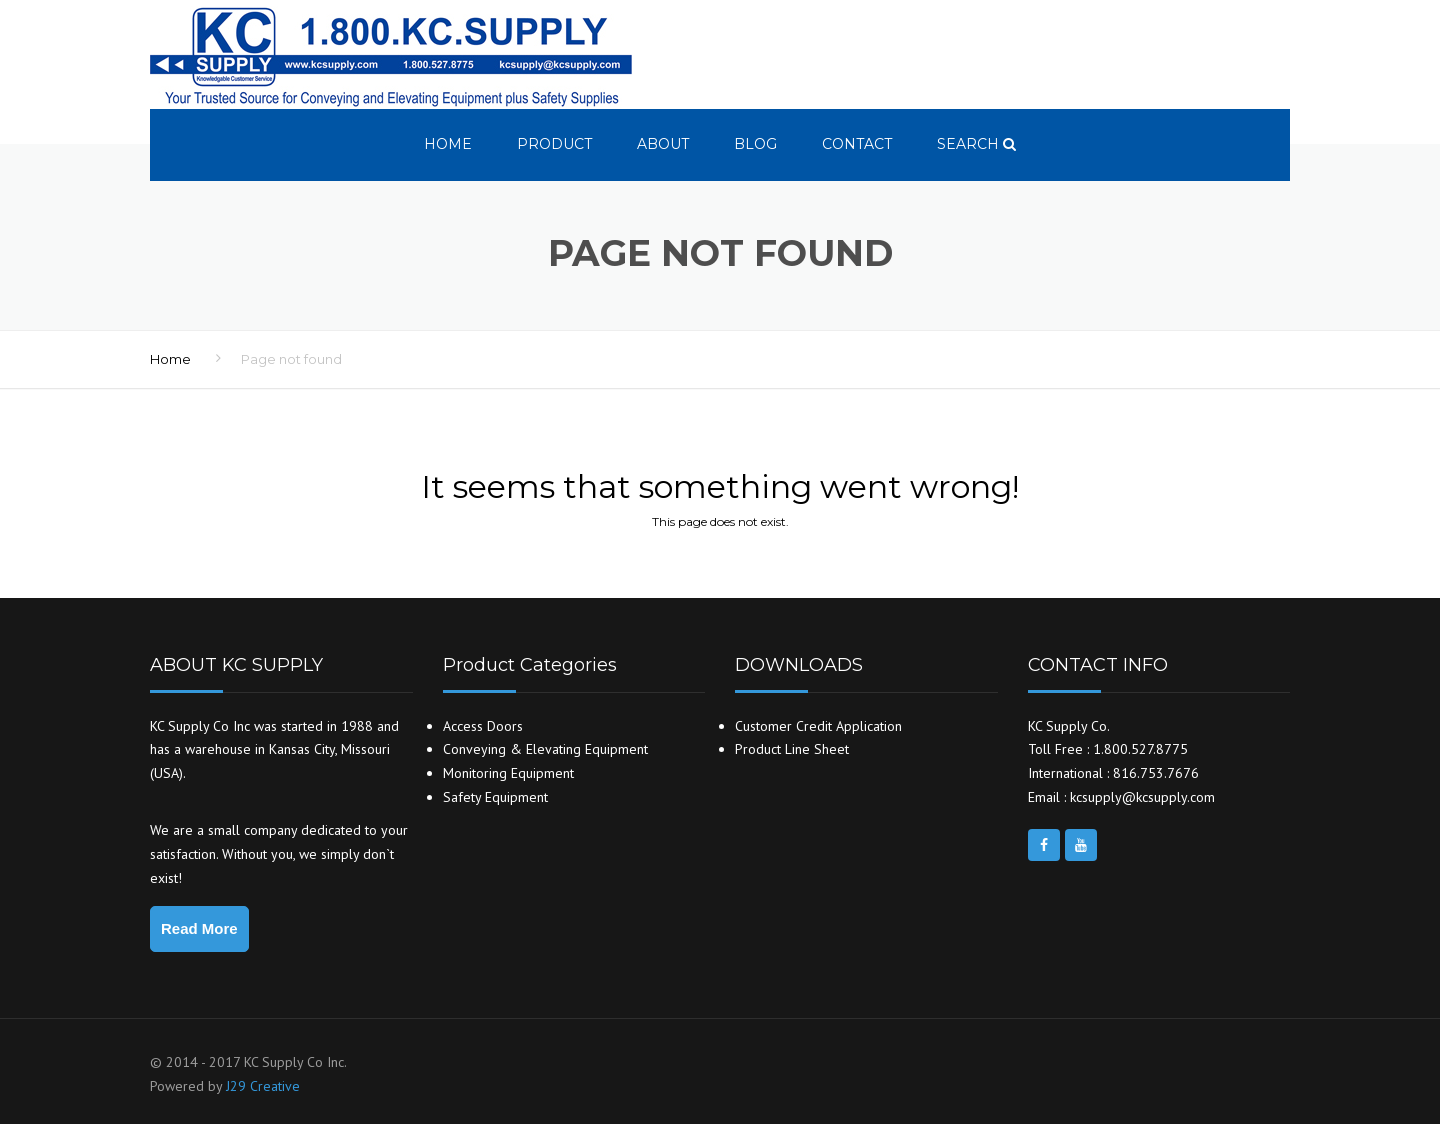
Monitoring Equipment (508, 773)
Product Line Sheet (792, 749)
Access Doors (483, 726)
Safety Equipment (495, 797)
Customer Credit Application (818, 726)
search (976, 144)
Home (448, 144)
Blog (755, 144)
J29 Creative (263, 1086)
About (663, 144)
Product (554, 144)
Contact (857, 144)
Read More (199, 928)
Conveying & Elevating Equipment (545, 749)
